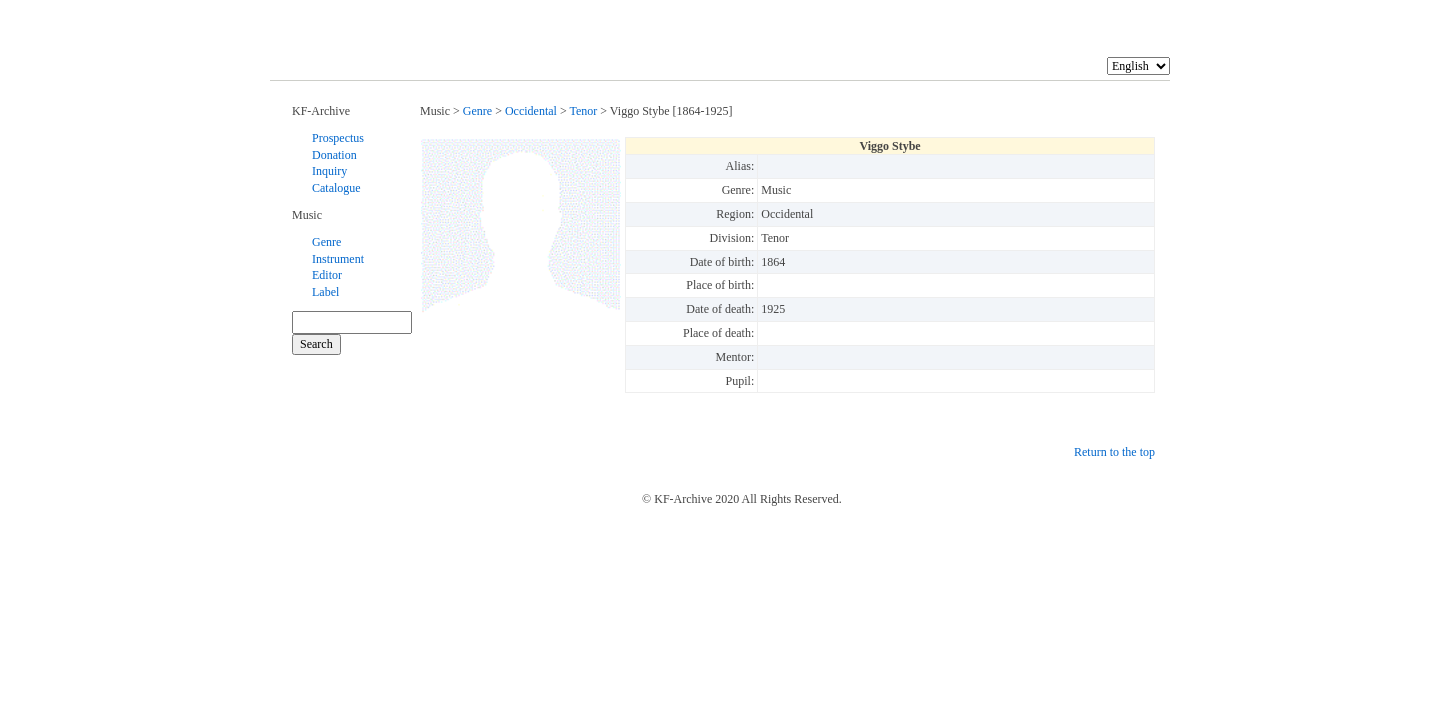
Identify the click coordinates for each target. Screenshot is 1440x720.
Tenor (583, 111)
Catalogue (336, 188)
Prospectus (338, 138)
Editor (327, 275)
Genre (326, 242)
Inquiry (329, 171)
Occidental (531, 111)
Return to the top (1114, 452)
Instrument (338, 259)
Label (325, 292)
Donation (334, 155)
